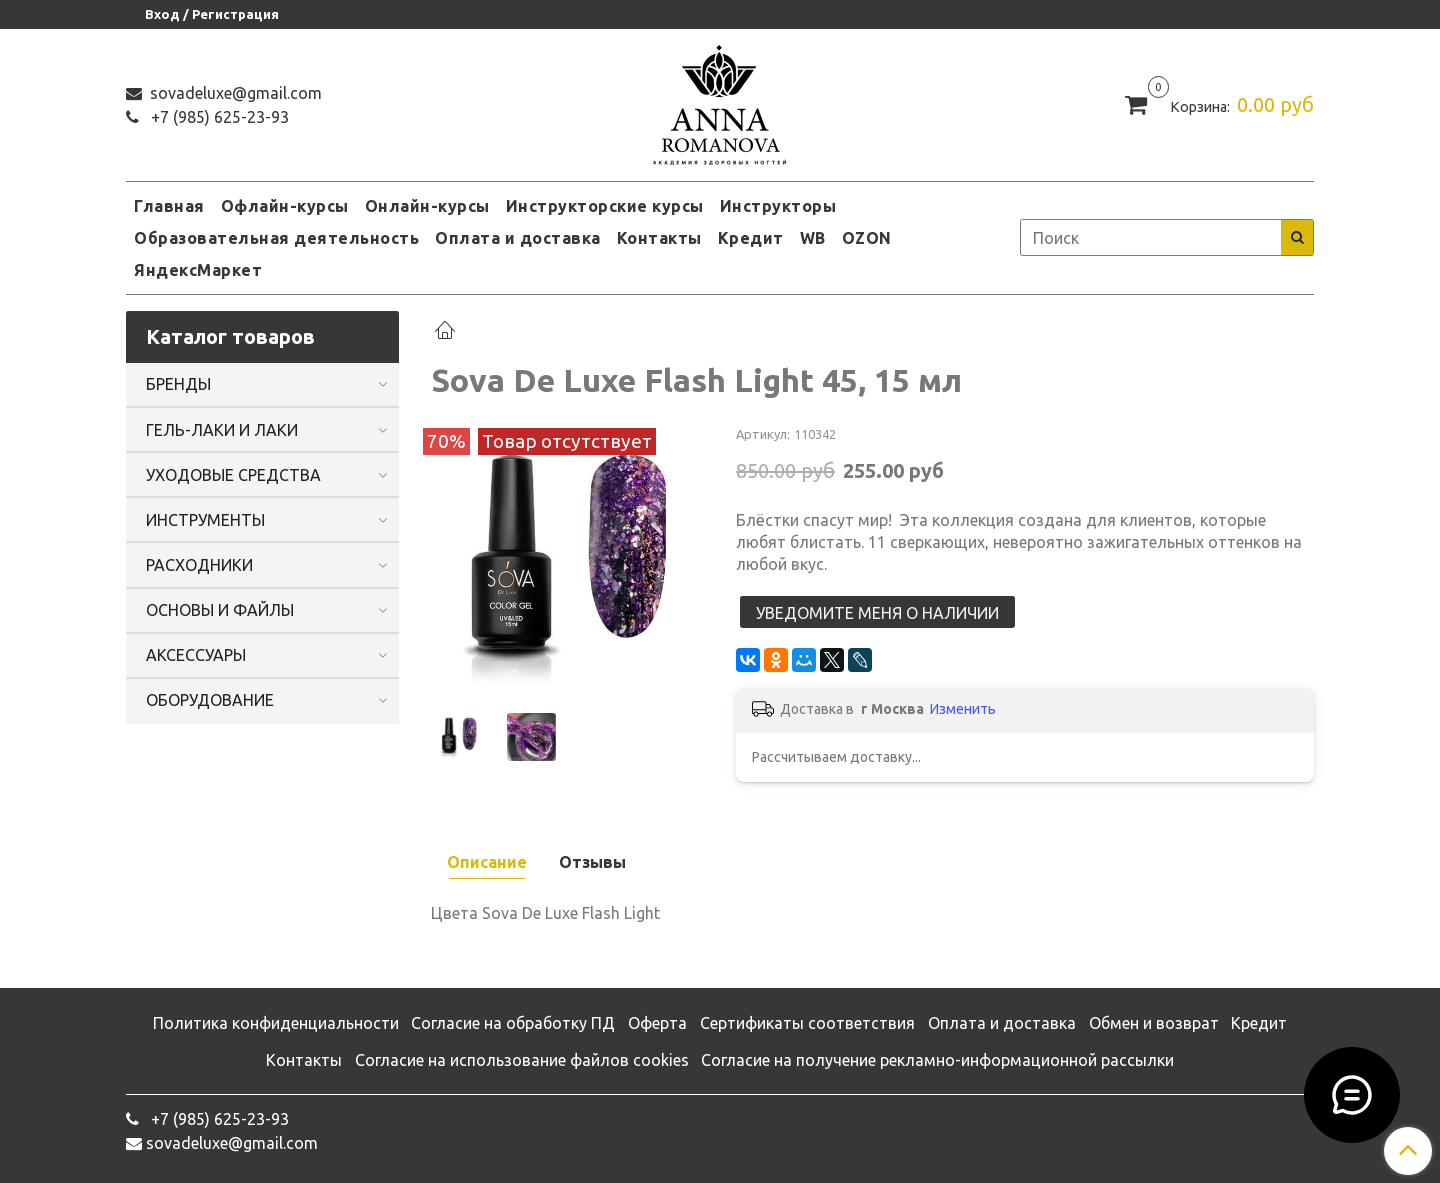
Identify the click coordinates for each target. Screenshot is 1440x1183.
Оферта (657, 1023)
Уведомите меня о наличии (877, 613)
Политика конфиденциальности (276, 1023)
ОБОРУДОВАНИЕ (210, 700)
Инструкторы (778, 206)
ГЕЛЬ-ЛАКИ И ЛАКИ (222, 430)
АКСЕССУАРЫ (196, 655)
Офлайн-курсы (285, 206)
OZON (867, 238)
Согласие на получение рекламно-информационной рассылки (937, 1060)
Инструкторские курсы (605, 206)
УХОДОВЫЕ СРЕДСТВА (233, 475)
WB (813, 238)
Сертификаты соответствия (807, 1023)
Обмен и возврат (1154, 1023)
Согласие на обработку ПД (513, 1023)
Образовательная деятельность (276, 238)
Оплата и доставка (518, 238)
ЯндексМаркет (198, 270)
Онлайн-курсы (427, 206)
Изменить (963, 709)
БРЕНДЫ (178, 384)
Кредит (751, 238)
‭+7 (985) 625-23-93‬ (218, 117)
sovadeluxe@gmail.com (234, 93)
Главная (169, 206)
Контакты (659, 238)
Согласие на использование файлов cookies (522, 1060)
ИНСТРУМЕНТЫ (205, 520)
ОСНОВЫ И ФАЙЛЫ (220, 610)
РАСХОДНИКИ (199, 565)
